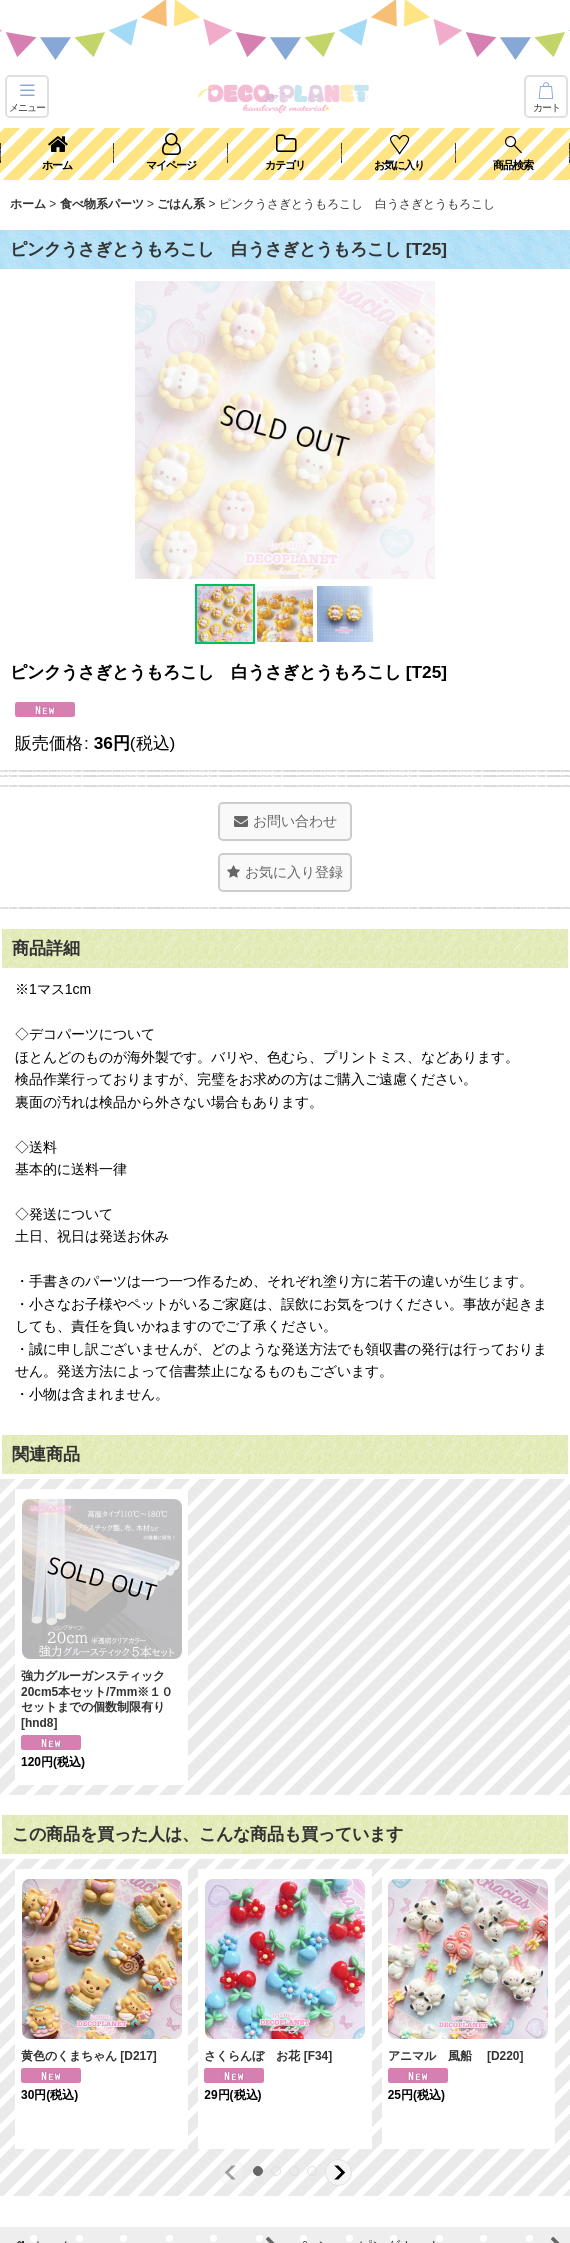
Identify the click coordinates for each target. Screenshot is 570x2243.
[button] (27, 96)
